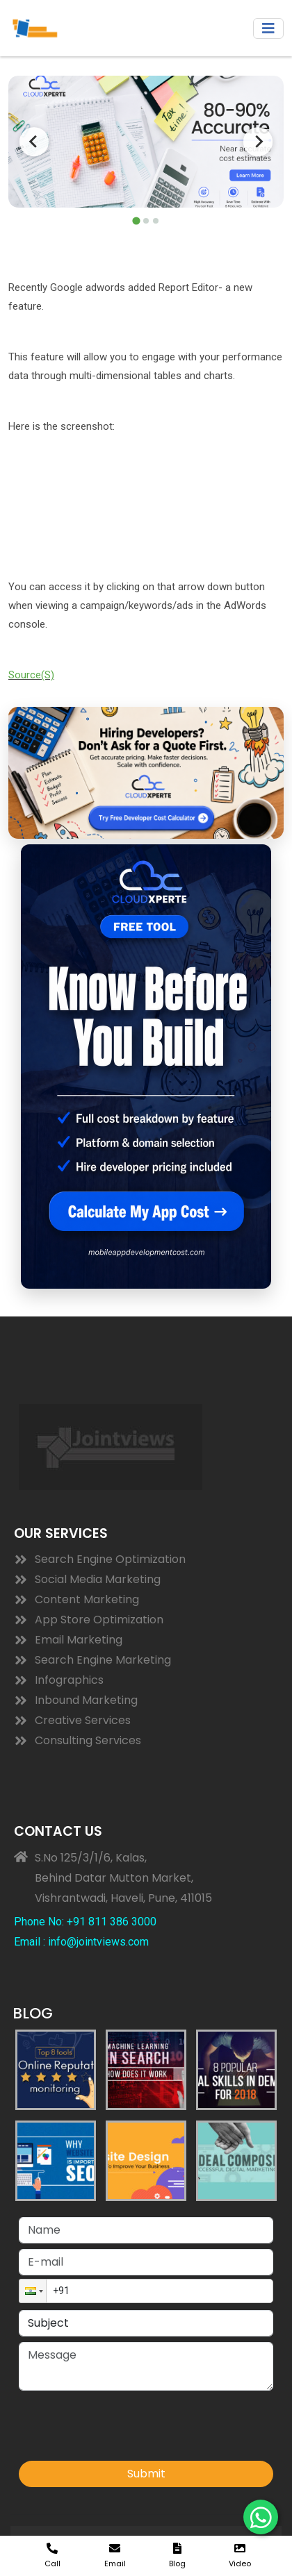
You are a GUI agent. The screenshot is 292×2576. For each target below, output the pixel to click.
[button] (32, 2291)
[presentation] (124, 2429)
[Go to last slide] (34, 141)
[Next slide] (258, 141)
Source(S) (31, 675)
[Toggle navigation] (268, 28)
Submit (146, 2474)
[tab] (136, 220)
